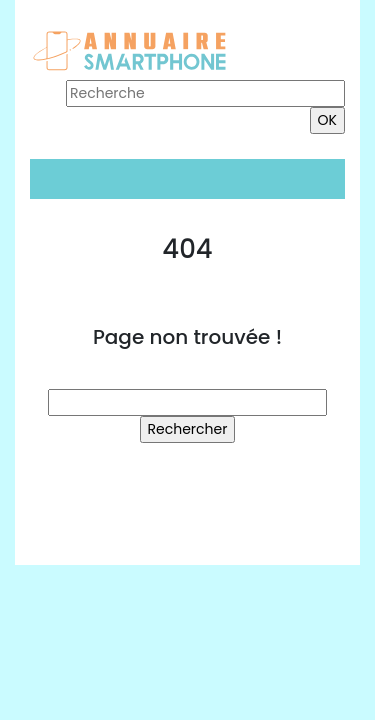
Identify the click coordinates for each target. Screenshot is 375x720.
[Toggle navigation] (58, 179)
